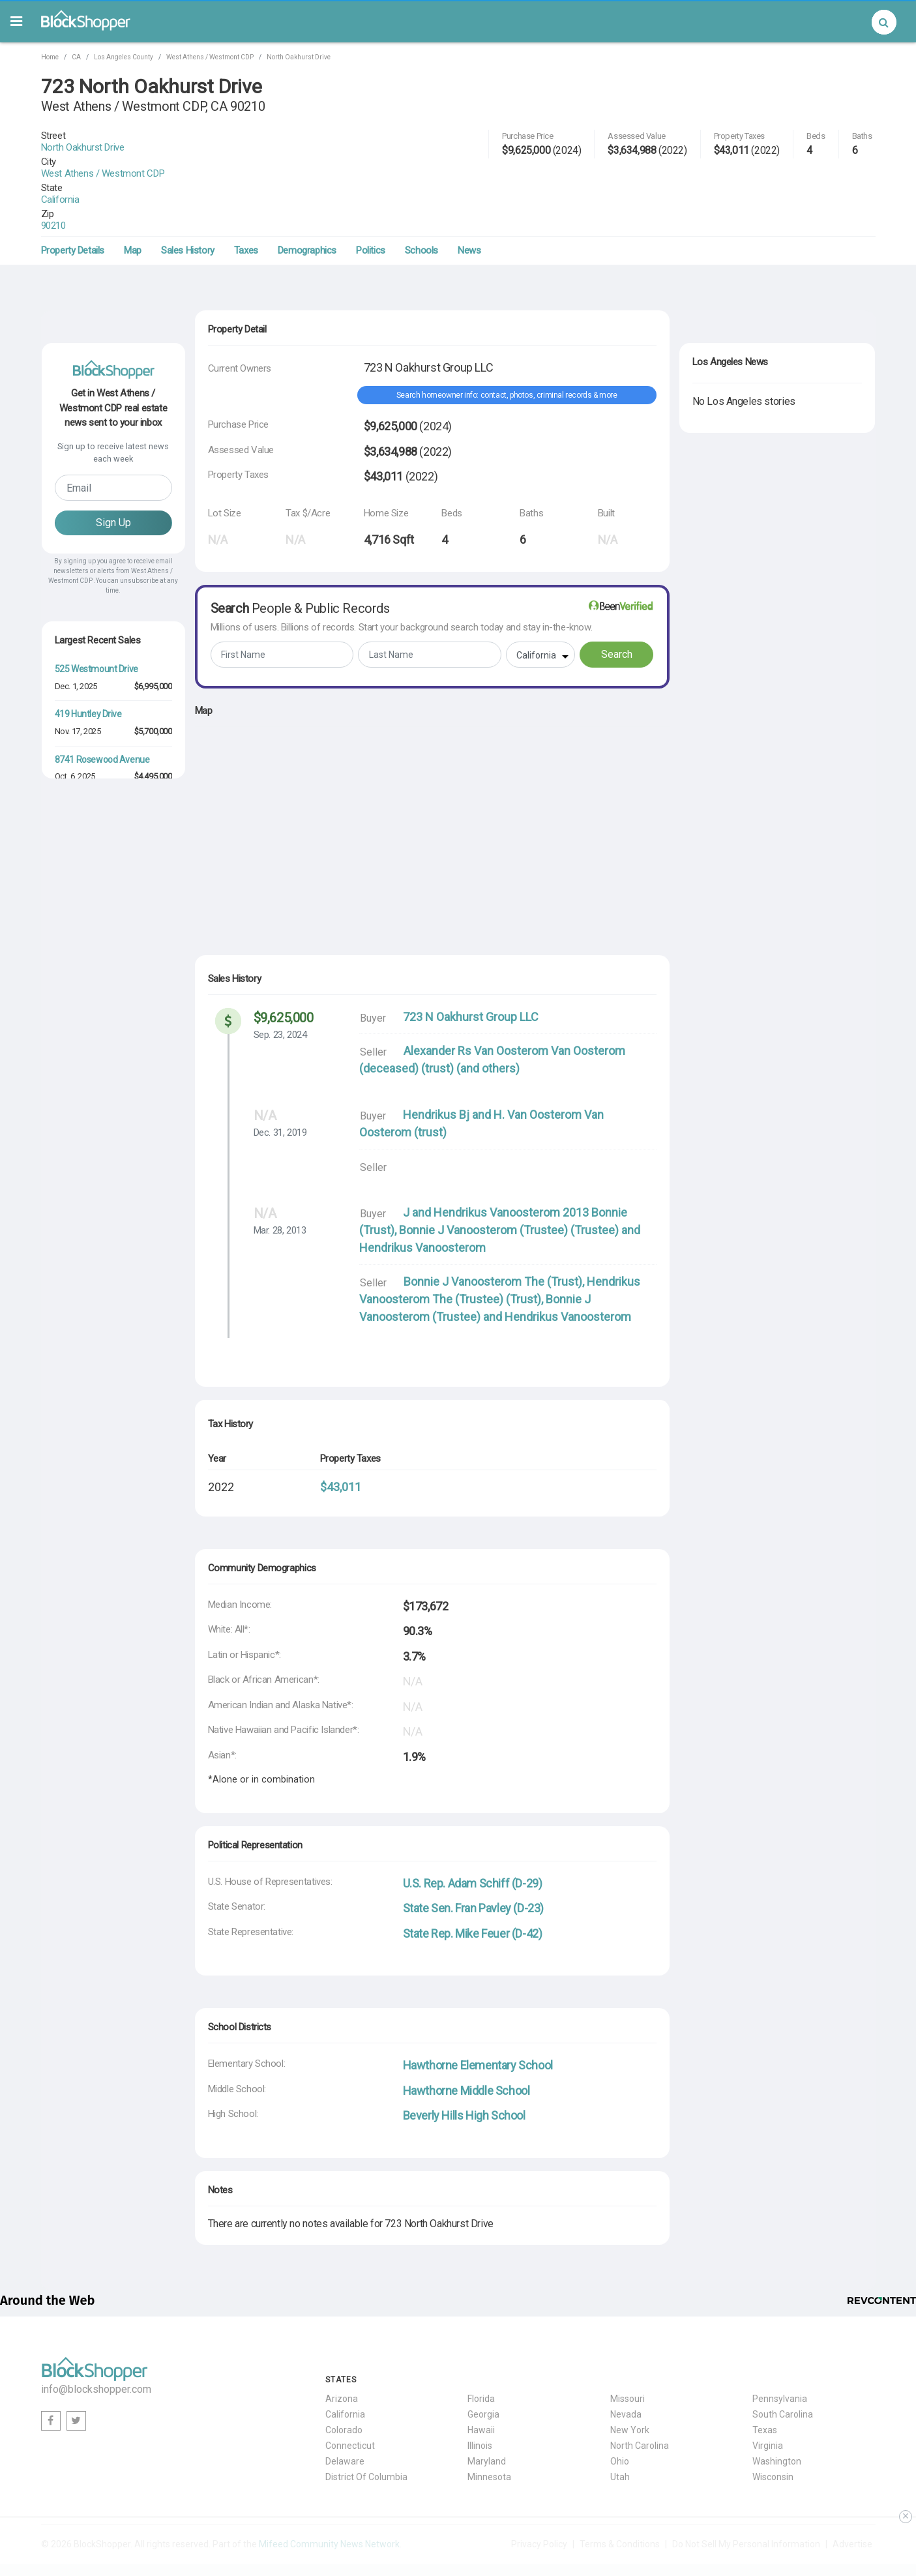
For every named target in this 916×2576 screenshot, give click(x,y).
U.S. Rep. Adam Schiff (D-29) (472, 1836)
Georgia (483, 2367)
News (469, 203)
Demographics (307, 203)
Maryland (486, 2414)
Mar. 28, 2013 (280, 1183)
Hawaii (481, 2383)
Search (616, 607)
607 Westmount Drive (96, 893)
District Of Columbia (366, 2430)
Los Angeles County (123, 57)
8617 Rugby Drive (89, 983)
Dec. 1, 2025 (76, 639)
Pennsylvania (779, 2352)
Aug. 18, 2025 (78, 775)
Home (50, 57)
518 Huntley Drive (88, 802)
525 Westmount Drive (96, 622)
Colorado (343, 2383)
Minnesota (489, 2430)
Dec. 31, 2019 (280, 1085)
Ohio (619, 2414)
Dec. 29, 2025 (78, 865)
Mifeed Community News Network (329, 2497)
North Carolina (639, 2398)
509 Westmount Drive (96, 757)
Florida (481, 2352)
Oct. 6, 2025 (75, 729)
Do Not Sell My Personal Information (746, 2497)
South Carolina (782, 2367)
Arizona (341, 2352)
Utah (620, 2430)
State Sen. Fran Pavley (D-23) (473, 1861)
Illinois (479, 2398)
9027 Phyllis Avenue (93, 1029)
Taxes (246, 203)
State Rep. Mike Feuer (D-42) (472, 1886)
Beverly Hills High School (464, 2068)
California (95, 164)
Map (132, 203)
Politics (370, 203)
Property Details (73, 203)
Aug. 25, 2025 (78, 1000)
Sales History (187, 203)
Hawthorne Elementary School (478, 2018)
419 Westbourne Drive (97, 848)
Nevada (626, 2367)
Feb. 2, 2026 (75, 955)
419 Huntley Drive (88, 667)
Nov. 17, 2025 (78, 684)
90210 (88, 179)
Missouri (627, 2352)
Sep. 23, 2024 (280, 988)
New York (629, 2383)
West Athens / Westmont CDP (210, 57)
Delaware (344, 2414)
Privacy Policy (539, 2497)
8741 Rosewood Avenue (102, 712)
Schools (421, 203)
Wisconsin (772, 2430)
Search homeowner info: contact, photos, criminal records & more (506, 348)
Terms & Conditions (620, 2497)
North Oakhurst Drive (299, 57)
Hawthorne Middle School (466, 2043)
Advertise (852, 2497)
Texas (764, 2383)
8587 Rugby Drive (89, 938)
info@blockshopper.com (96, 2342)
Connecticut (350, 2398)
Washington (776, 2414)
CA (76, 57)
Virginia (767, 2398)
